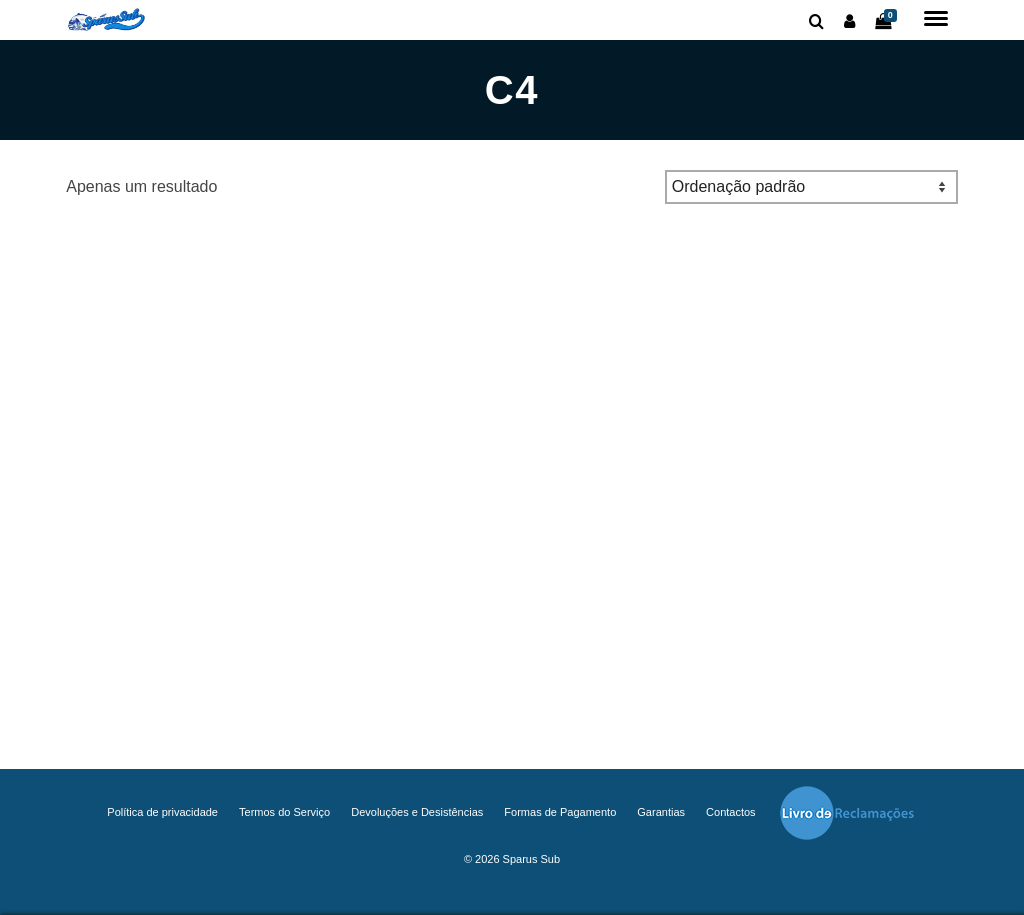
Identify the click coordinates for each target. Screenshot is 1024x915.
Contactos (731, 812)
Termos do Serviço (284, 812)
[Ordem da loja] (811, 187)
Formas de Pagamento (560, 812)
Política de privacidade (162, 812)
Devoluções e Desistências (417, 812)
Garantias (661, 812)
